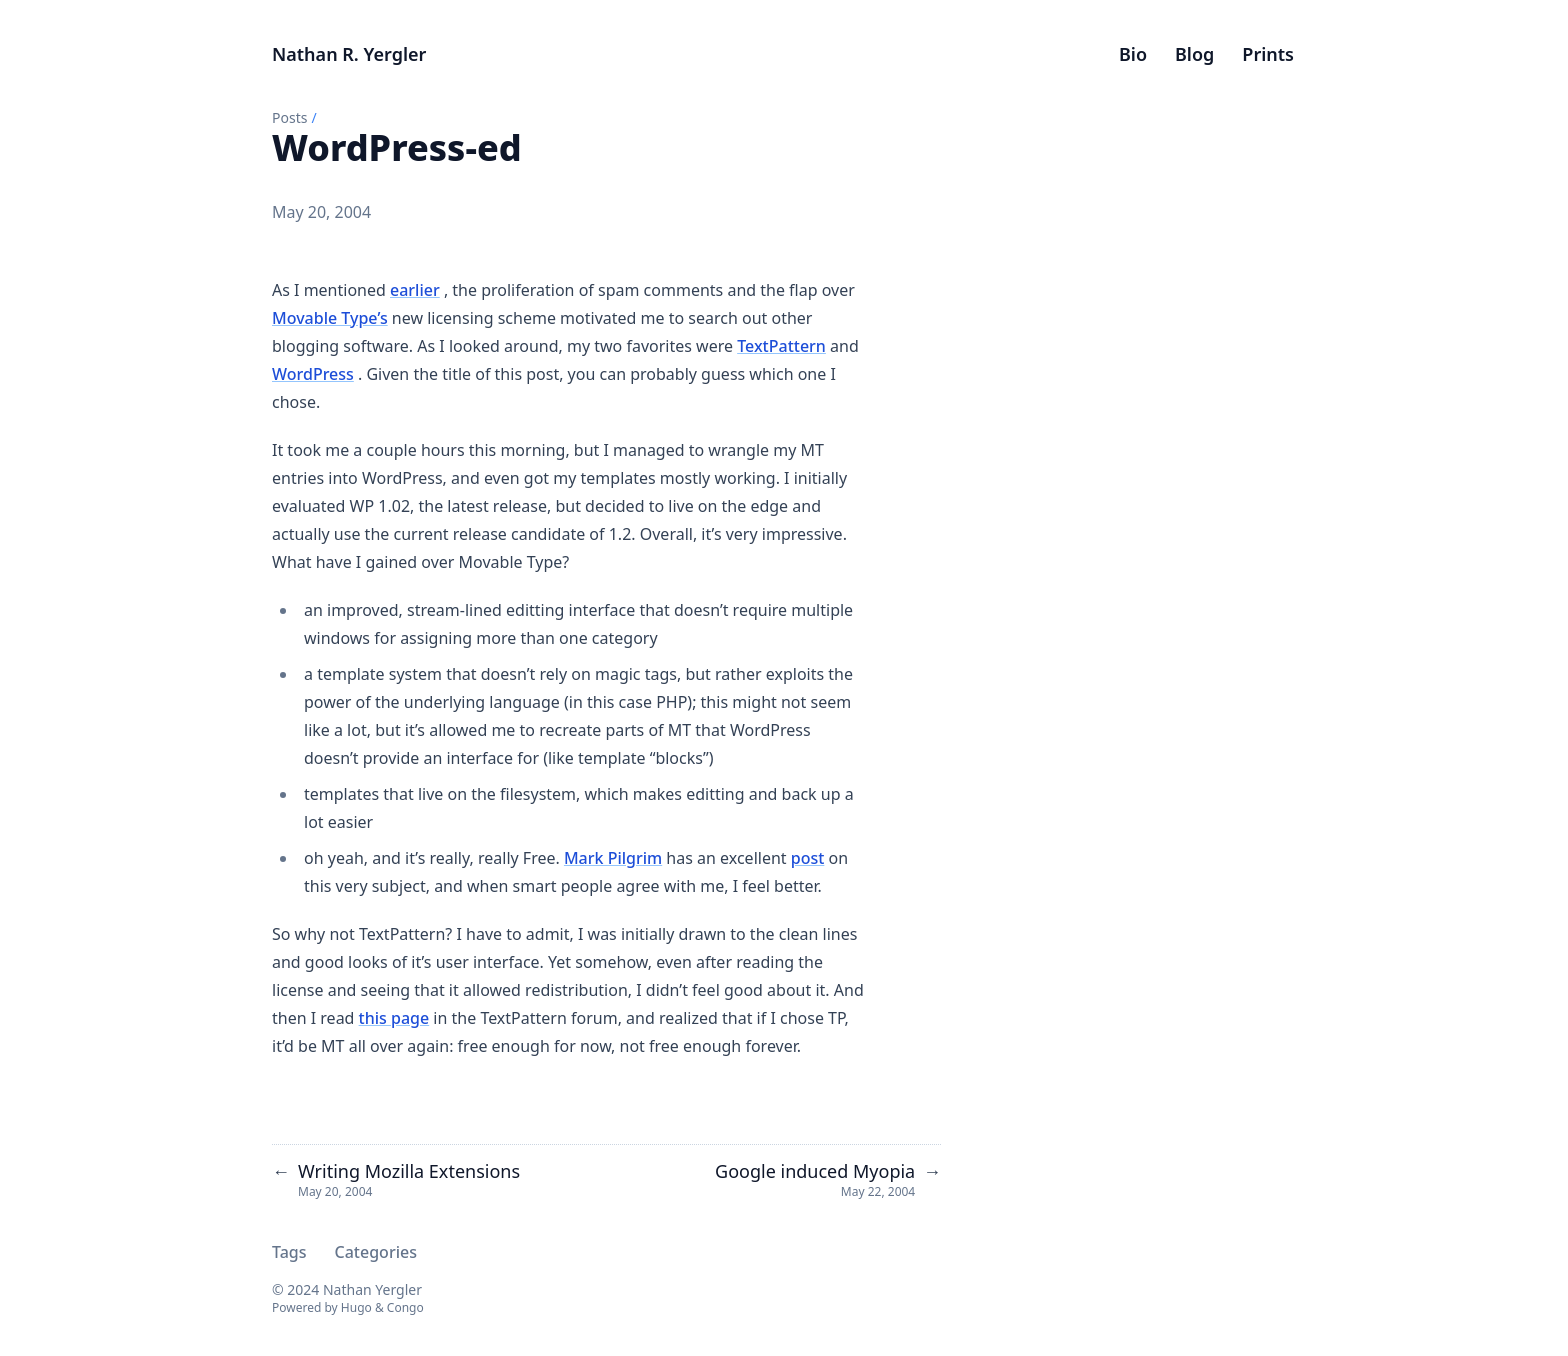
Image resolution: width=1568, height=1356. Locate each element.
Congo (405, 1307)
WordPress (313, 374)
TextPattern (781, 346)
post (808, 858)
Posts (289, 117)
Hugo (356, 1307)
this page (394, 1018)
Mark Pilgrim (613, 858)
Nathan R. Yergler (349, 54)
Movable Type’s (330, 318)
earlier (415, 290)
